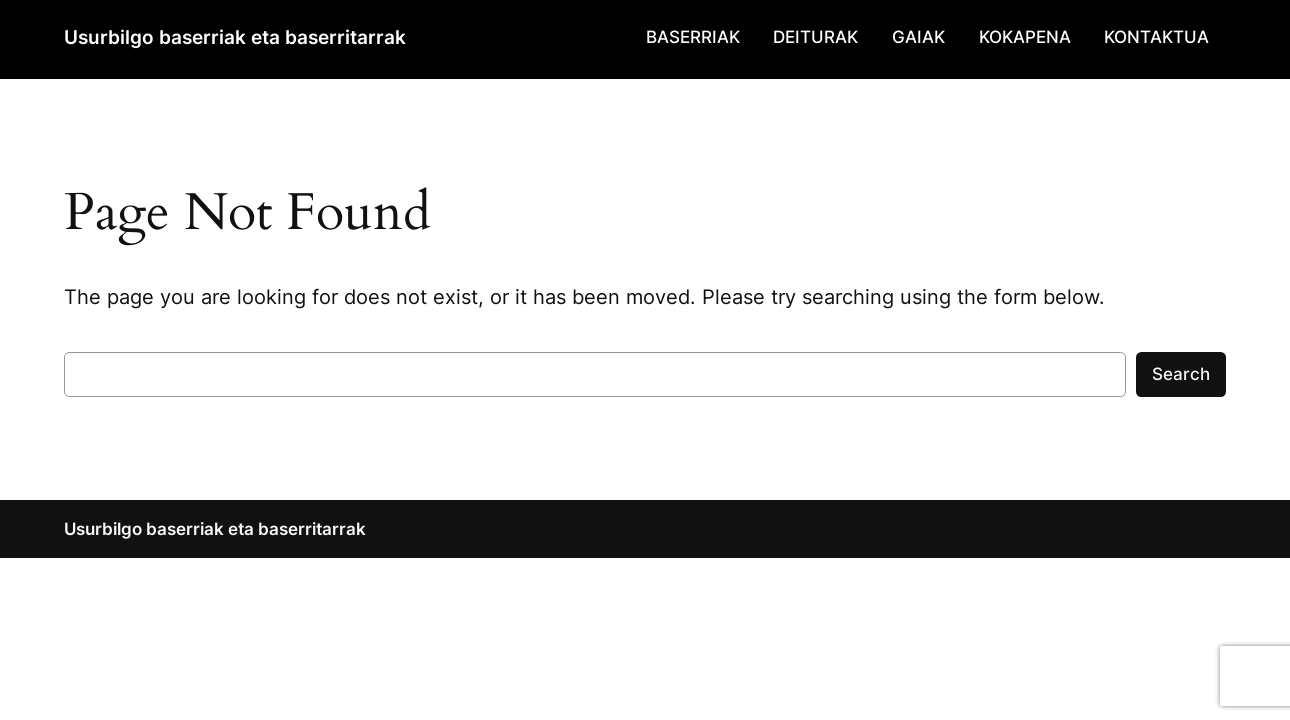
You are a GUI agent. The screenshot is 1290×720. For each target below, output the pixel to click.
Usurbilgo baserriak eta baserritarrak (235, 37)
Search (1181, 374)
